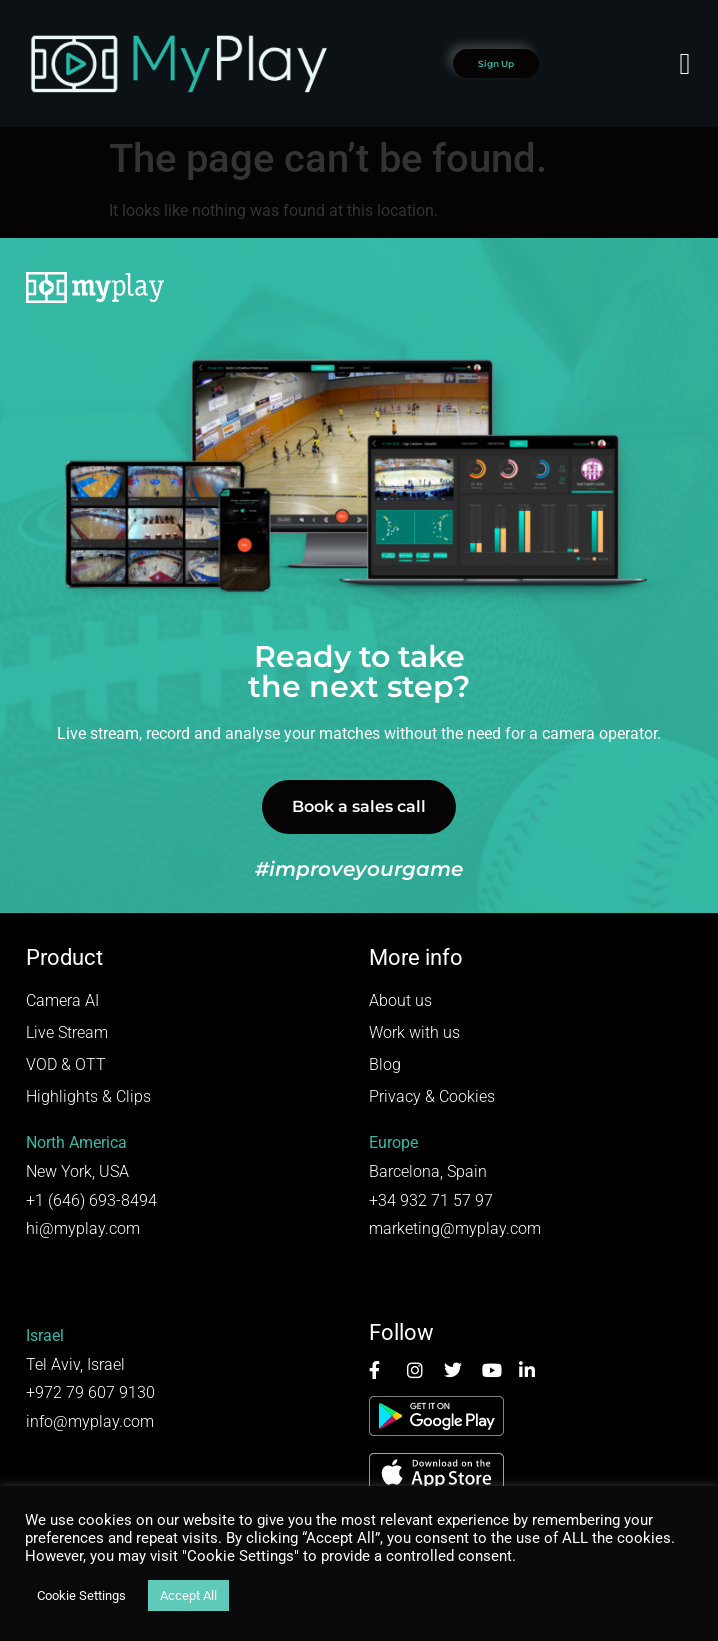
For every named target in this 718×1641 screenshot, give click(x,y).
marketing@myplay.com (455, 1228)
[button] (685, 63)
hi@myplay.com (83, 1228)
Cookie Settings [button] (81, 1595)
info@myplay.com (90, 1421)
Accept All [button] (188, 1595)
